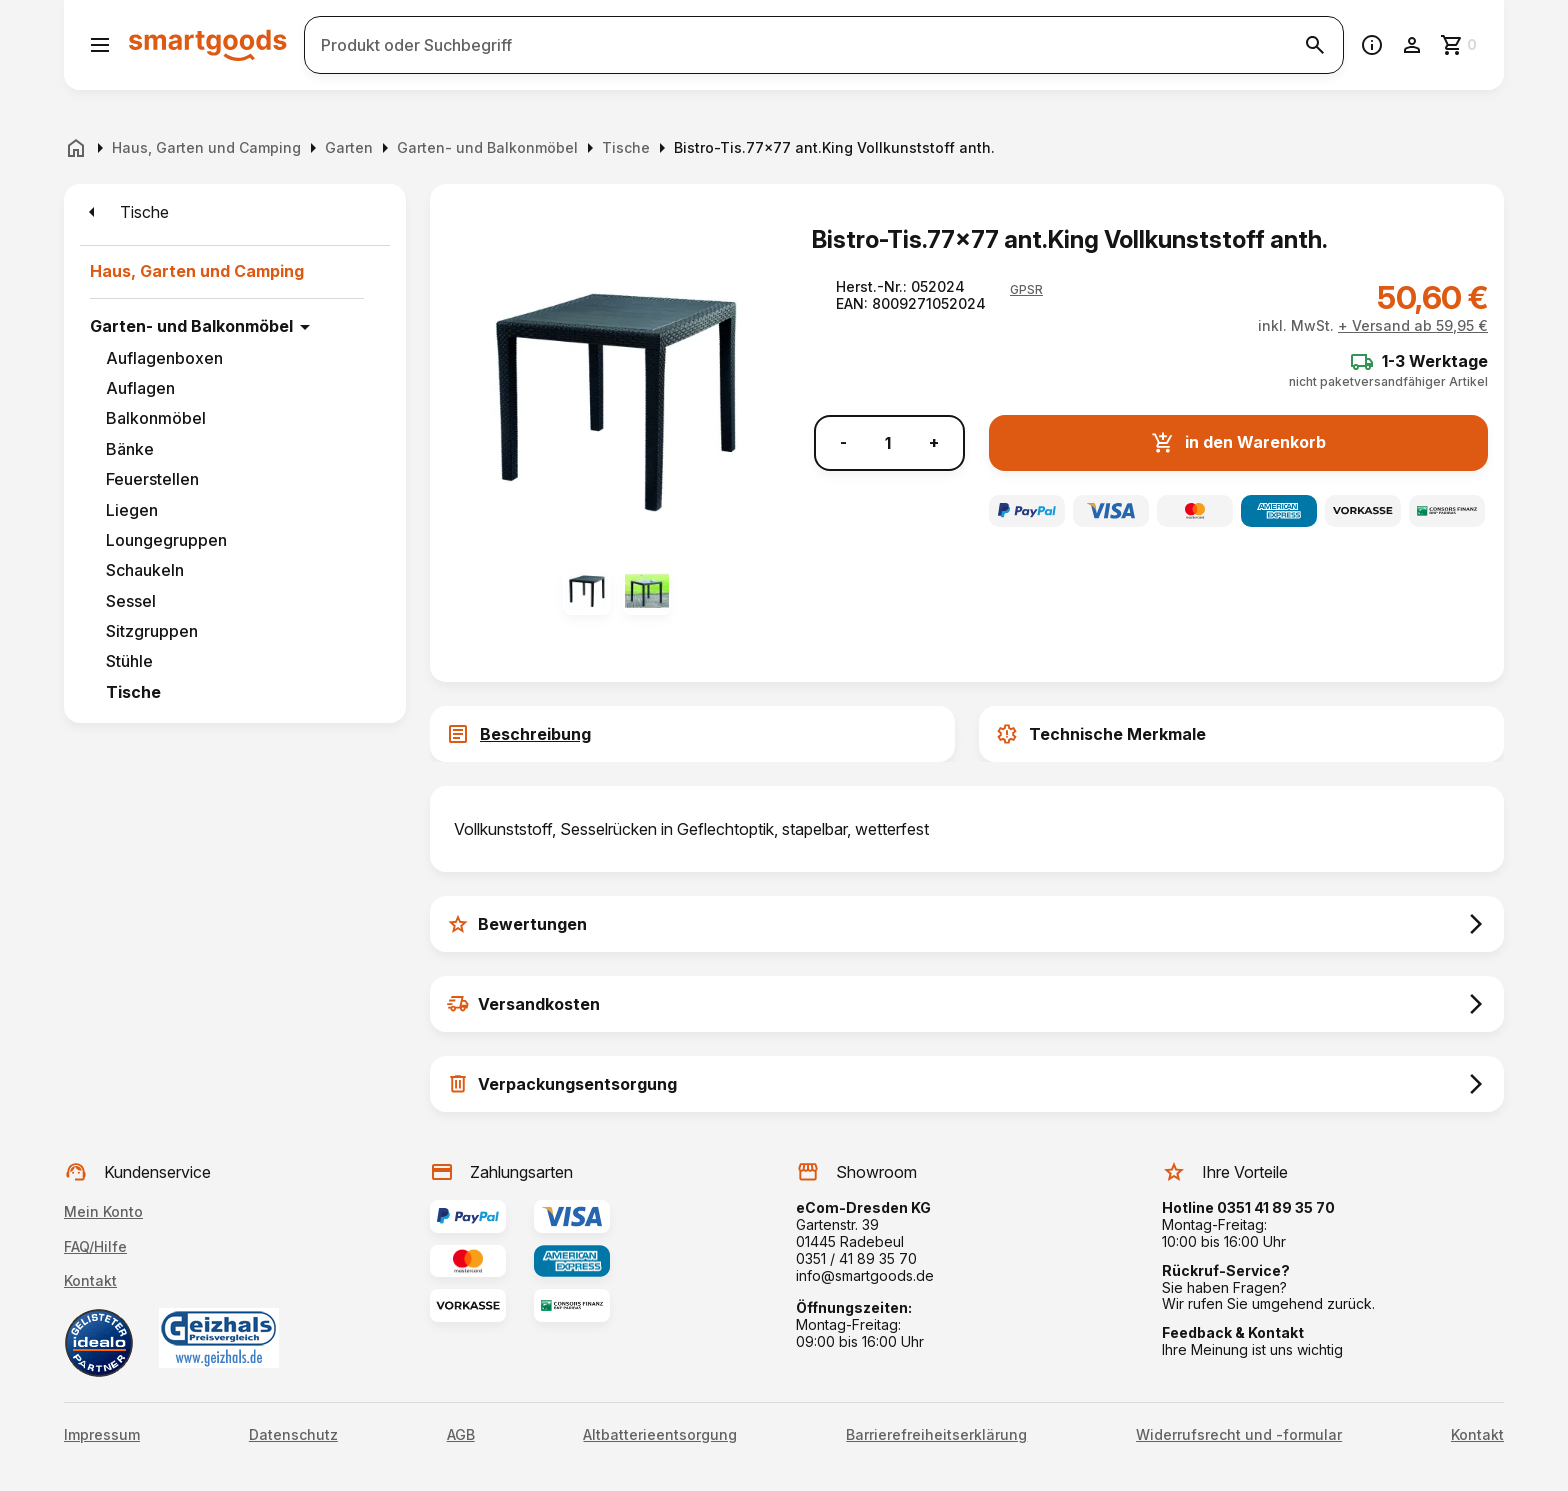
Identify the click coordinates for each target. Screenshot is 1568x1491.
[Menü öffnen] (100, 45)
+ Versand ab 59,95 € (1413, 325)
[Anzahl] (888, 443)
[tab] (692, 734)
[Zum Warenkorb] (1460, 45)
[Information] (1372, 45)
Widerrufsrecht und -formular (1239, 1435)
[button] (1026, 290)
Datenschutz (293, 1435)
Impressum (102, 1435)
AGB (461, 1435)
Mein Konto (103, 1211)
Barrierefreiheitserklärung (936, 1435)
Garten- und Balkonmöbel (191, 326)
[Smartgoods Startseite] (208, 44)
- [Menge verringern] (843, 442)
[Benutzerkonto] (1412, 45)
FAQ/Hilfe (95, 1246)
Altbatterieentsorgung (660, 1435)
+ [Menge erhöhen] (934, 442)
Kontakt (90, 1280)
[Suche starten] (1315, 45)
